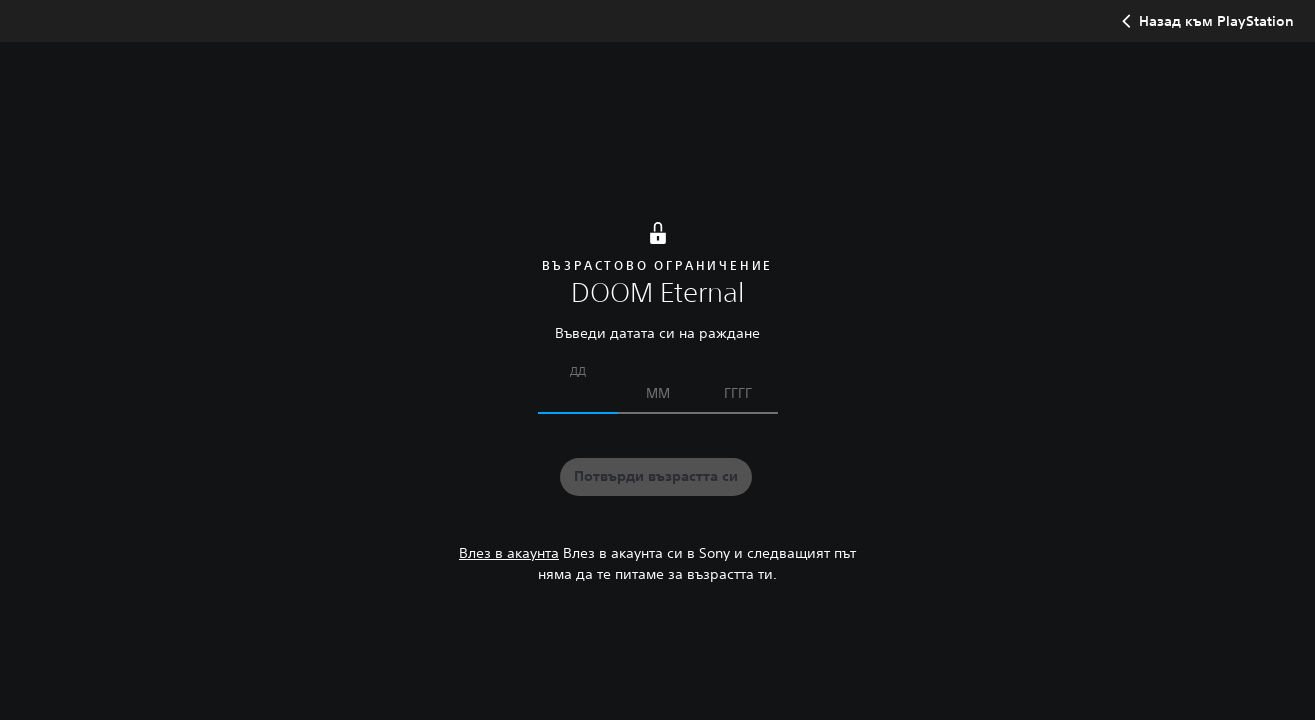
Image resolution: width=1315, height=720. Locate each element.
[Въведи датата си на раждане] (578, 393)
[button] (656, 477)
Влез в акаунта (509, 553)
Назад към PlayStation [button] (1205, 21)
